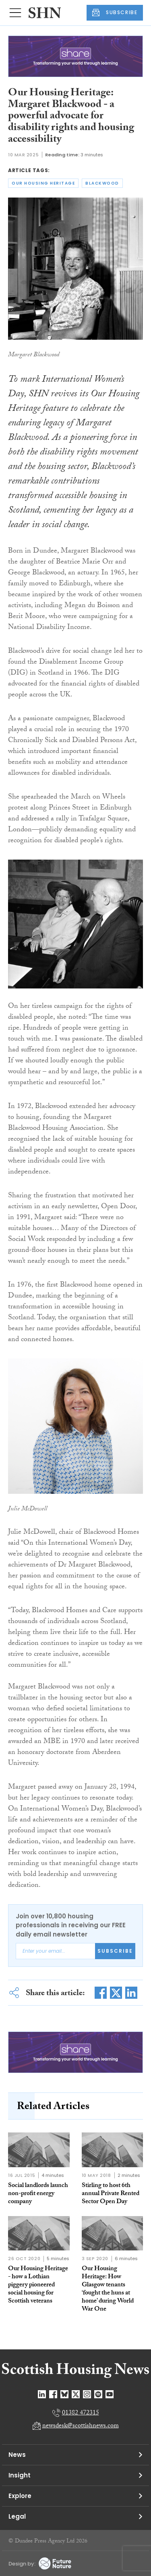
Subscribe (115, 1950)
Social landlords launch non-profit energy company (38, 2194)
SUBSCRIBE (114, 12)
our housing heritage (43, 183)
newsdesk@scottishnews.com (80, 2426)
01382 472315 (80, 2413)
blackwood (102, 183)
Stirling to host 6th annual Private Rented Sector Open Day (110, 2194)
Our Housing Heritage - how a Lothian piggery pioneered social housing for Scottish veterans (38, 2285)
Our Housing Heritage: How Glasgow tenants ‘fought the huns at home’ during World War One (108, 2289)
